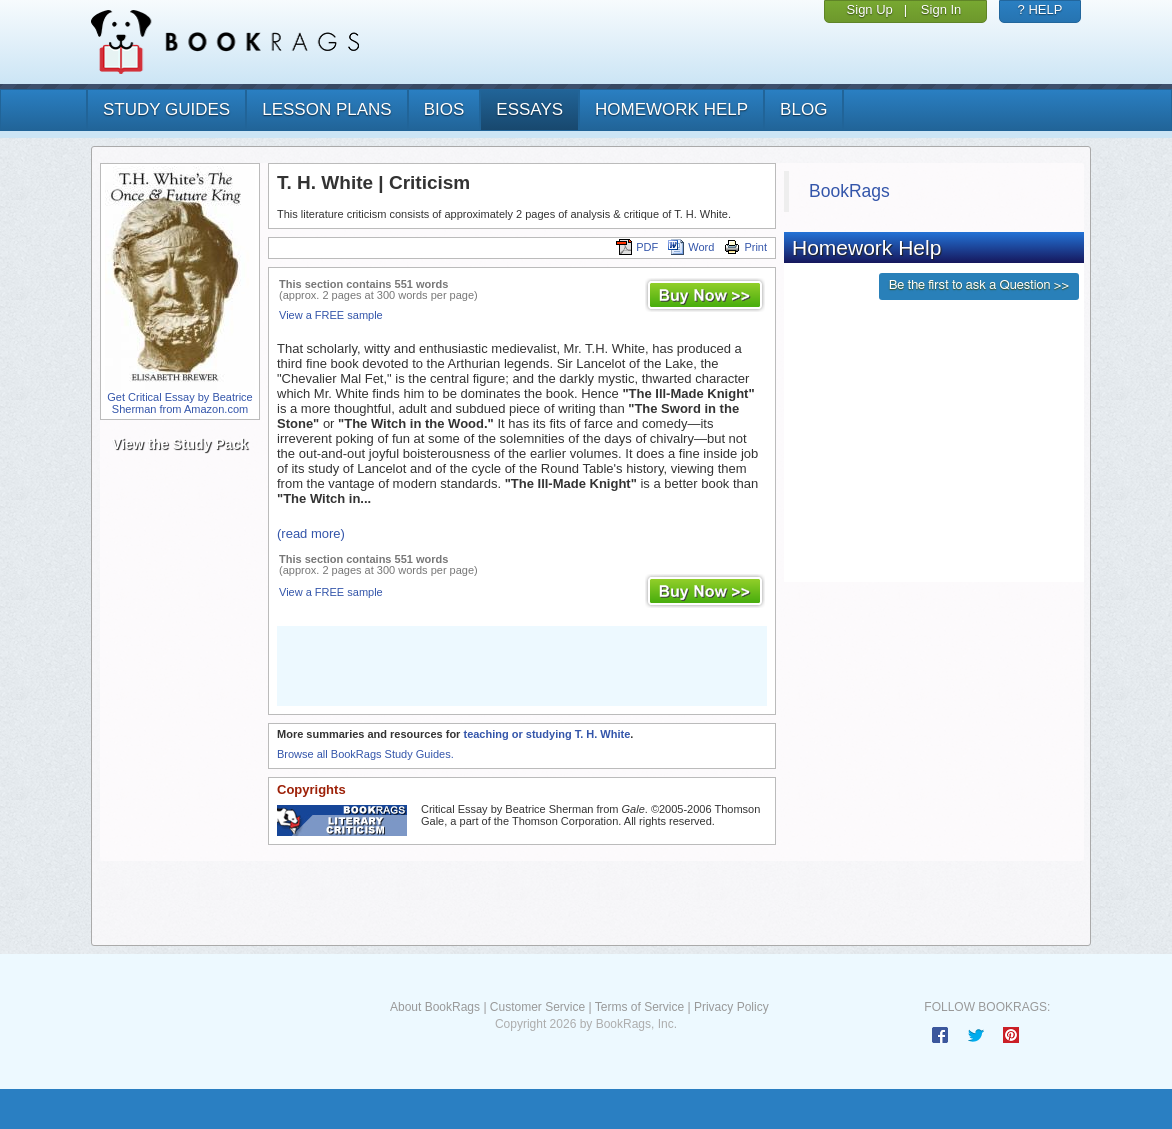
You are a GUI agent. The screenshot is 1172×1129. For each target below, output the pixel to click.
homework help (671, 109)
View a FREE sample (331, 315)
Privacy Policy (731, 1007)
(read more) (311, 533)
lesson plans (326, 109)
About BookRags (435, 1007)
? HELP (1040, 9)
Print (745, 247)
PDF (637, 247)
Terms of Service (639, 1007)
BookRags (849, 191)
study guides (166, 109)
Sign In (941, 9)
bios (444, 109)
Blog (803, 109)
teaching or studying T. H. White (546, 734)
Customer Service (537, 1007)
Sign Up (870, 9)
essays (529, 109)
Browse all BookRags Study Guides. (365, 754)
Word (691, 247)
